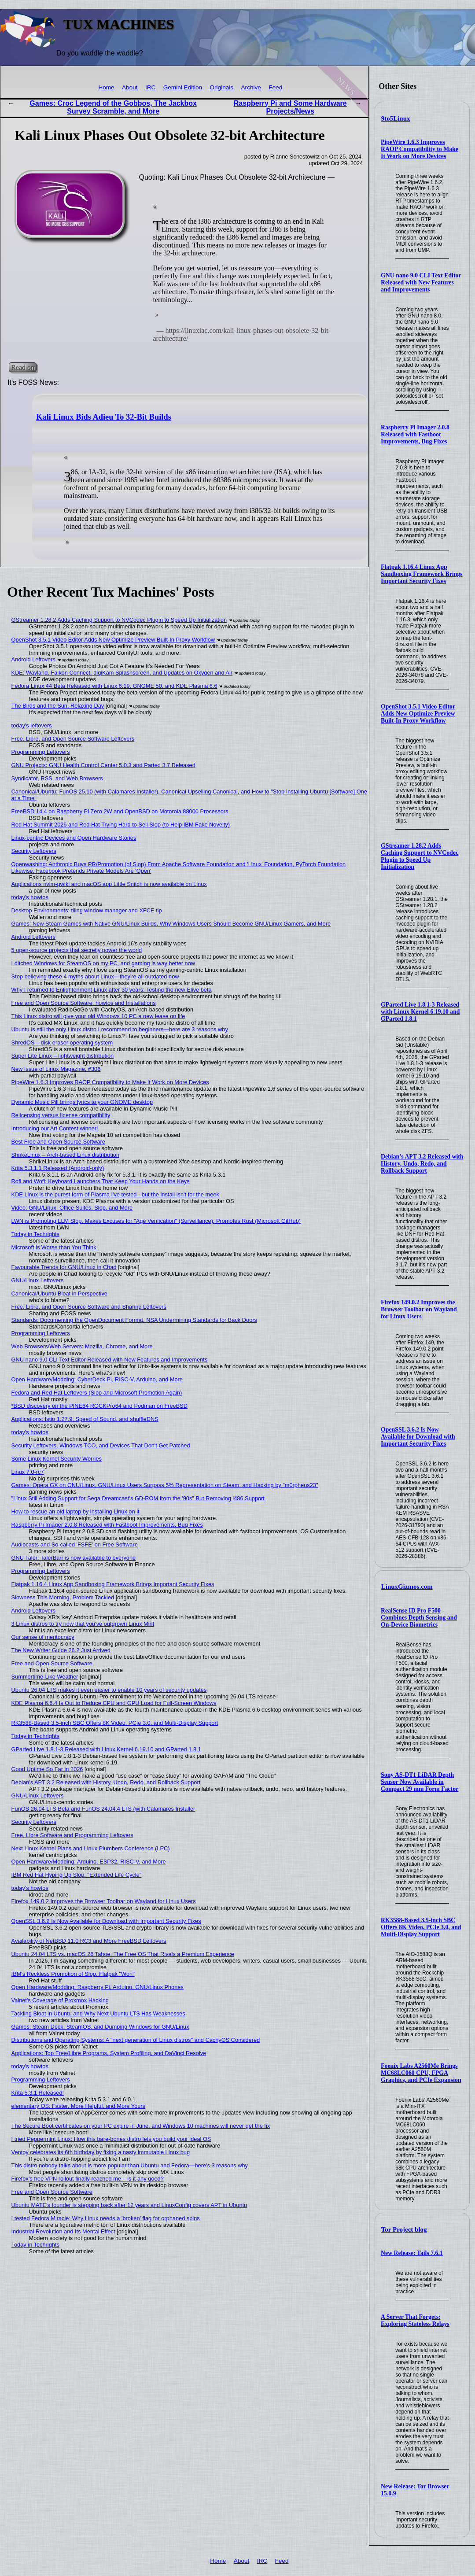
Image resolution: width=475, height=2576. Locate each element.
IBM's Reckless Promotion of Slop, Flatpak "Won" (73, 1974)
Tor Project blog (404, 2229)
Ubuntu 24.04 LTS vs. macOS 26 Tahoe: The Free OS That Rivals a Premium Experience (122, 1954)
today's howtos (29, 897)
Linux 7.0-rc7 (27, 1472)
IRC (150, 87)
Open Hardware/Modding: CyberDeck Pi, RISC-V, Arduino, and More (97, 1379)
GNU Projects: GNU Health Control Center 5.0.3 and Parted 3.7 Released (103, 765)
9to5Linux (395, 118)
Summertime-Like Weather (44, 1676)
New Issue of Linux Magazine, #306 (56, 1069)
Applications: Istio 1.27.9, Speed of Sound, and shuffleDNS (84, 1419)
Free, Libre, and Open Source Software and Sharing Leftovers (88, 1306)
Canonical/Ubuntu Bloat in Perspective (59, 1293)
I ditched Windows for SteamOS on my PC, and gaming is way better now (103, 963)
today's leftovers (31, 725)
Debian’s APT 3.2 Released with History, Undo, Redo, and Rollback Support (422, 1163)
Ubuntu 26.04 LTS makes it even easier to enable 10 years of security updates (109, 1690)
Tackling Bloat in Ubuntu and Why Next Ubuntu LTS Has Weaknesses (98, 2013)
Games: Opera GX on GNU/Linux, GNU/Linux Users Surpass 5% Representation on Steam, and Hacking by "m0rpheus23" (164, 1485)
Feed (275, 87)
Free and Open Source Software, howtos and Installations (83, 1003)
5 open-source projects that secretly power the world (76, 950)
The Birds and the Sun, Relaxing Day (57, 705)
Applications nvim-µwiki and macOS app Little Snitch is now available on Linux (109, 884)
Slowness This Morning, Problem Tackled (62, 1597)
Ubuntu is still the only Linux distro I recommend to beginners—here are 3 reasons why (119, 1029)
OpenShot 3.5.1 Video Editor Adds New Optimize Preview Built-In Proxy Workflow (418, 713)
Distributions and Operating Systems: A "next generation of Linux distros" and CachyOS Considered (135, 2040)
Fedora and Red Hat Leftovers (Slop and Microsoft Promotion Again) (96, 1392)
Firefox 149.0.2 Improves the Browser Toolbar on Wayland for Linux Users (419, 1309)
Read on (22, 367)
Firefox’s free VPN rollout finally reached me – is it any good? (87, 2178)
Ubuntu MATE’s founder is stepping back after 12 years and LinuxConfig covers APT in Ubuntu (129, 2205)
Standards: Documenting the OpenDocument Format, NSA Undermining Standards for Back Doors (134, 1320)
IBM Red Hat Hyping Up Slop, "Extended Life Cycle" (76, 1874)
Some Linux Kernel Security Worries (56, 1458)
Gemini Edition (182, 87)
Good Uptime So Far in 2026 (47, 1769)
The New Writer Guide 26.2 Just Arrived (60, 1650)
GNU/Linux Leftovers (37, 1280)
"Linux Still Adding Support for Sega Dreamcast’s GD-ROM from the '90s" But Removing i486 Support (138, 1498)
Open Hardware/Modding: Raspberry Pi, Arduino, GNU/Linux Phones (97, 1987)
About (130, 87)
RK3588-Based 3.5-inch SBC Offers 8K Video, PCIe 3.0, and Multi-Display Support (421, 1927)
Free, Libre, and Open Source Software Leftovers (73, 738)
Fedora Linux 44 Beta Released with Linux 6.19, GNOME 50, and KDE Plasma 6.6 (114, 686)
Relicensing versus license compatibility (60, 1115)
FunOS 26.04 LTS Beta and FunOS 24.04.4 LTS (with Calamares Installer (103, 1808)
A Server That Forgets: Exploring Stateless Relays (415, 2320)
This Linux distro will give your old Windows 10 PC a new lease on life (98, 1016)
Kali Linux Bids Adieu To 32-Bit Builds (103, 417)
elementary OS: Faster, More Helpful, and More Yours (78, 2106)
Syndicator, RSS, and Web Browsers (57, 778)
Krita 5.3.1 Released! (37, 2092)
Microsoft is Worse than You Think (53, 1247)
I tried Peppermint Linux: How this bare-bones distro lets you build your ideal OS (111, 2139)
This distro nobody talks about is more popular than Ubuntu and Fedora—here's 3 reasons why (129, 2165)
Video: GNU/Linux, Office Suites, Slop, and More (72, 1207)
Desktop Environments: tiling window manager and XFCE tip (86, 910)
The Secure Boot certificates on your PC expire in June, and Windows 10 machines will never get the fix (140, 2125)
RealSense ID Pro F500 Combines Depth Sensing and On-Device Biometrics (419, 1617)
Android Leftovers (33, 659)
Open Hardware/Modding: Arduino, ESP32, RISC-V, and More (88, 1861)
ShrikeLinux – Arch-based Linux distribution (65, 1154)
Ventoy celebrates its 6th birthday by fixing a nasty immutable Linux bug (100, 2152)
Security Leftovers (33, 851)
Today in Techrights (35, 1234)
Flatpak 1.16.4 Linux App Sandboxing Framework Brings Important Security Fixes (422, 574)
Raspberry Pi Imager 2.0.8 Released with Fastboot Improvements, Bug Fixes (415, 434)
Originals (222, 87)
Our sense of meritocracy (42, 1637)
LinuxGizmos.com (407, 1586)
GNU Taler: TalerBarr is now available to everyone (73, 1557)
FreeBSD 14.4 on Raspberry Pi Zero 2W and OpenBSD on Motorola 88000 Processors (119, 811)
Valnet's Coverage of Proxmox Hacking (60, 2000)
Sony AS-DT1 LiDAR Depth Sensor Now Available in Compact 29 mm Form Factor (419, 1781)
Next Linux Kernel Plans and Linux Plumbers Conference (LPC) (90, 1848)
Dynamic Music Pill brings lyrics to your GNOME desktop (82, 1102)
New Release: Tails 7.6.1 (412, 2253)
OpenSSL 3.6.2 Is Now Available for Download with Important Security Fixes (418, 1436)
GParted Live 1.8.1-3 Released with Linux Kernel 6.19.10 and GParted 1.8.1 (420, 1011)
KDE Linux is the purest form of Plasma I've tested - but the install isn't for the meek (115, 1194)
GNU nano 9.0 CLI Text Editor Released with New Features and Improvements (421, 282)
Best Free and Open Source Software (58, 1141)
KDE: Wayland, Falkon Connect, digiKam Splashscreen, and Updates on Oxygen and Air (121, 672)
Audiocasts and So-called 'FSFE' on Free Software (74, 1544)
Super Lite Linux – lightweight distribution (62, 1055)
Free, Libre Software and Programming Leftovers (72, 1835)
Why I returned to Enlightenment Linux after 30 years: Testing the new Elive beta (111, 989)
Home (106, 87)
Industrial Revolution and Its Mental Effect (63, 2231)
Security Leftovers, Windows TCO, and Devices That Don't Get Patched (100, 1445)
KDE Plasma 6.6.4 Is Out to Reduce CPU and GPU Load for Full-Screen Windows (114, 1703)
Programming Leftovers (40, 752)
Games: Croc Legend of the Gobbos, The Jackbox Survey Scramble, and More (113, 107)
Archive (251, 87)
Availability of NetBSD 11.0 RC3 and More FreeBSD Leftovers (88, 1941)
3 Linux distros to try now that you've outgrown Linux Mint (83, 1623)
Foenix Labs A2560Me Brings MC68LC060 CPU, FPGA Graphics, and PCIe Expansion (421, 2073)
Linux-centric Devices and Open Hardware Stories (73, 837)
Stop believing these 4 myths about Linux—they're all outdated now (95, 976)
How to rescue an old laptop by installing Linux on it (75, 1511)
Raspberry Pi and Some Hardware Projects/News (290, 107)
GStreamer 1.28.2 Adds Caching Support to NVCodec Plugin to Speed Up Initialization (419, 856)
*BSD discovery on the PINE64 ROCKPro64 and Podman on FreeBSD (99, 1405)
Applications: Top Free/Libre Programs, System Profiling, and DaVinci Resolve (108, 2053)
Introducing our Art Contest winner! (54, 1128)
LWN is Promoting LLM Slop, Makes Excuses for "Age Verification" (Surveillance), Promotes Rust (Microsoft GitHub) (156, 1221)
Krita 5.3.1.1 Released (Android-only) (57, 1168)
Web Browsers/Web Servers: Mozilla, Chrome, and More (82, 1346)
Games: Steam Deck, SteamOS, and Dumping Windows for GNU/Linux (100, 2026)
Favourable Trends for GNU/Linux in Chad (64, 1267)
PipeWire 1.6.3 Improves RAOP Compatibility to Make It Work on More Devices (419, 149)
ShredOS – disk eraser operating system (62, 1042)
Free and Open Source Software (51, 1663)
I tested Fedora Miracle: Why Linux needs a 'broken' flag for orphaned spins (105, 2218)
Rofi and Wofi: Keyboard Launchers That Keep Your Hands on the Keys (100, 1181)
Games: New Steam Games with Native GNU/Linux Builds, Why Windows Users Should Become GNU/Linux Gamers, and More (171, 923)
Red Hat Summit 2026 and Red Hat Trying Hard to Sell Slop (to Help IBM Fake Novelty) (120, 824)
